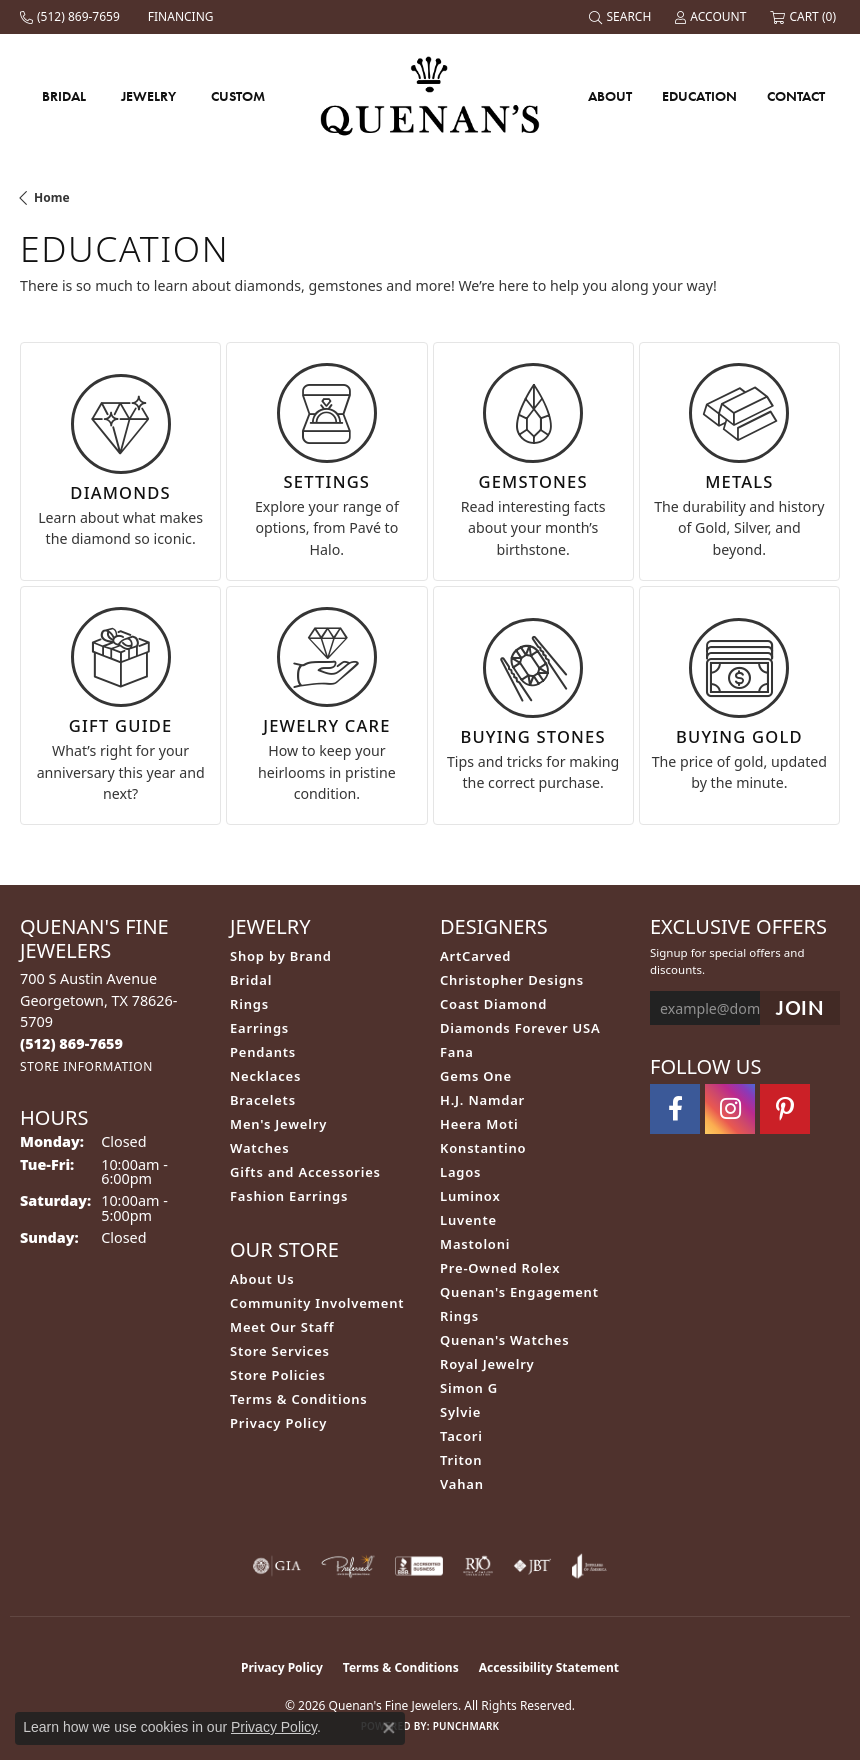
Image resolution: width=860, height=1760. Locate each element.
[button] (622, 17)
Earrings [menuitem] (259, 1028)
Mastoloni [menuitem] (475, 1244)
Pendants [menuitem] (263, 1052)
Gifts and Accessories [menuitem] (305, 1172)
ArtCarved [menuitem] (475, 956)
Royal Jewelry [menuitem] (487, 1364)
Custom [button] (238, 96)
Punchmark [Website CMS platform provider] (466, 1726)
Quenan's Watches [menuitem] (505, 1340)
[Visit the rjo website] (478, 1566)
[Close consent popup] (389, 1728)
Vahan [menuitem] (462, 1484)
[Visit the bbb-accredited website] (419, 1566)
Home (52, 197)
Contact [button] (796, 96)
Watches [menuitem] (259, 1148)
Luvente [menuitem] (468, 1220)
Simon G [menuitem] (469, 1388)
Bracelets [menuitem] (263, 1100)
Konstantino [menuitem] (483, 1148)
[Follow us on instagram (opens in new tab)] (730, 1109)
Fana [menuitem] (457, 1052)
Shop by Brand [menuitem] (281, 956)
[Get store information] (86, 1066)
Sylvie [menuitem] (460, 1412)
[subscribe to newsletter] (800, 1008)
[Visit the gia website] (277, 1566)
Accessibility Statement (549, 1667)
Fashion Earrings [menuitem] (289, 1196)
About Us (262, 1279)
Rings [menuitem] (249, 1004)
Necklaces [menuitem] (265, 1076)
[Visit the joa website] (589, 1566)
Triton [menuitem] (461, 1460)
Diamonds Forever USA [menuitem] (520, 1028)
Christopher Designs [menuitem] (512, 980)
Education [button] (699, 96)
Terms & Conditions (299, 1399)
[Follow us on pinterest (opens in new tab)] (785, 1109)
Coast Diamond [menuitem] (493, 1004)
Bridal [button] (64, 96)
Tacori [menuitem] (461, 1436)
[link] (72, 17)
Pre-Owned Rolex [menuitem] (500, 1268)
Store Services (280, 1351)
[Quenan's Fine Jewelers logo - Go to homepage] (430, 95)
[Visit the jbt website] (532, 1566)
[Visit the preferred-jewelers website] (348, 1566)
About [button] (610, 96)
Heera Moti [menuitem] (479, 1124)
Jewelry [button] (148, 96)
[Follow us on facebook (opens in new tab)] (675, 1109)
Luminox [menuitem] (470, 1196)
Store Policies (278, 1375)
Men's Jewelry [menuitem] (278, 1124)
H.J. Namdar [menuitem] (482, 1100)
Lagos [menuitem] (460, 1172)
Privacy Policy (278, 1423)
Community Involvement (317, 1303)
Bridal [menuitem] (251, 980)
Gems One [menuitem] (476, 1076)
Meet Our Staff (282, 1327)
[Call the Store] (71, 1043)
